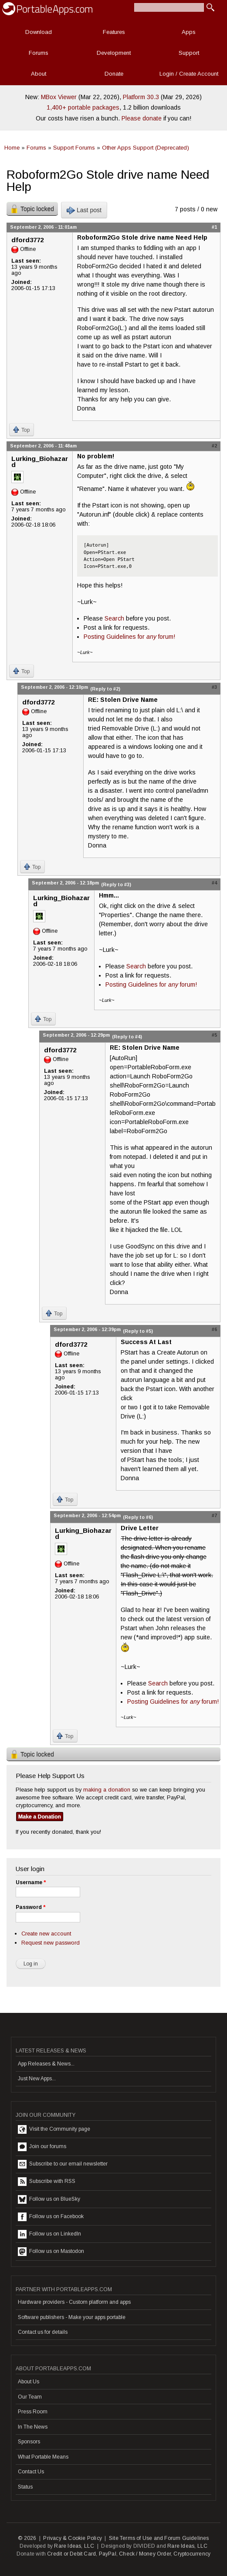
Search (114, 618)
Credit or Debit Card (71, 2554)
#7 (214, 1515)
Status (25, 2487)
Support (189, 53)
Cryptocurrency (191, 2554)
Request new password (50, 1942)
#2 (214, 445)
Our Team (30, 2397)
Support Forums (74, 147)
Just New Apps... (37, 2078)
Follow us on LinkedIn (49, 2234)
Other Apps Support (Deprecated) (145, 147)
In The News (32, 2427)
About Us (28, 2382)
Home (12, 147)
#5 (214, 1035)
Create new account (46, 1933)
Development (114, 53)
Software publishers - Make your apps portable (71, 2317)
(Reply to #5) (138, 1331)
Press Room (32, 2412)
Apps (189, 32)
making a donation (106, 1789)
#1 (214, 227)
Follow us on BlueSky (49, 2199)
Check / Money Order (145, 2554)
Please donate (142, 118)
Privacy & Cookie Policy (72, 2538)
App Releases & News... (46, 2064)
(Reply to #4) (127, 1036)
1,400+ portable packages (83, 107)
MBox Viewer (59, 96)
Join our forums (42, 2146)
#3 (214, 687)
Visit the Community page (54, 2129)
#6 (214, 1329)
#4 (214, 882)
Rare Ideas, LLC (74, 2546)
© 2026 (27, 2538)
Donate (114, 73)
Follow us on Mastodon (51, 2251)
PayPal (107, 2554)
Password (30, 1907)
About (38, 73)
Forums (38, 53)
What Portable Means (43, 2457)
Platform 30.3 (141, 96)
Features (114, 32)
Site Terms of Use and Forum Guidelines (159, 2538)
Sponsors (29, 2442)
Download (38, 32)
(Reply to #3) (116, 884)
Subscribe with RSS (46, 2181)
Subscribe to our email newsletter (63, 2164)
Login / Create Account (188, 73)
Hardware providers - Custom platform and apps (74, 2302)
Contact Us (31, 2472)
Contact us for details (43, 2332)
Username (31, 1882)
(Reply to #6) (138, 1517)
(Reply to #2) (105, 688)
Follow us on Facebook (51, 2216)
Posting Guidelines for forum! (129, 636)
